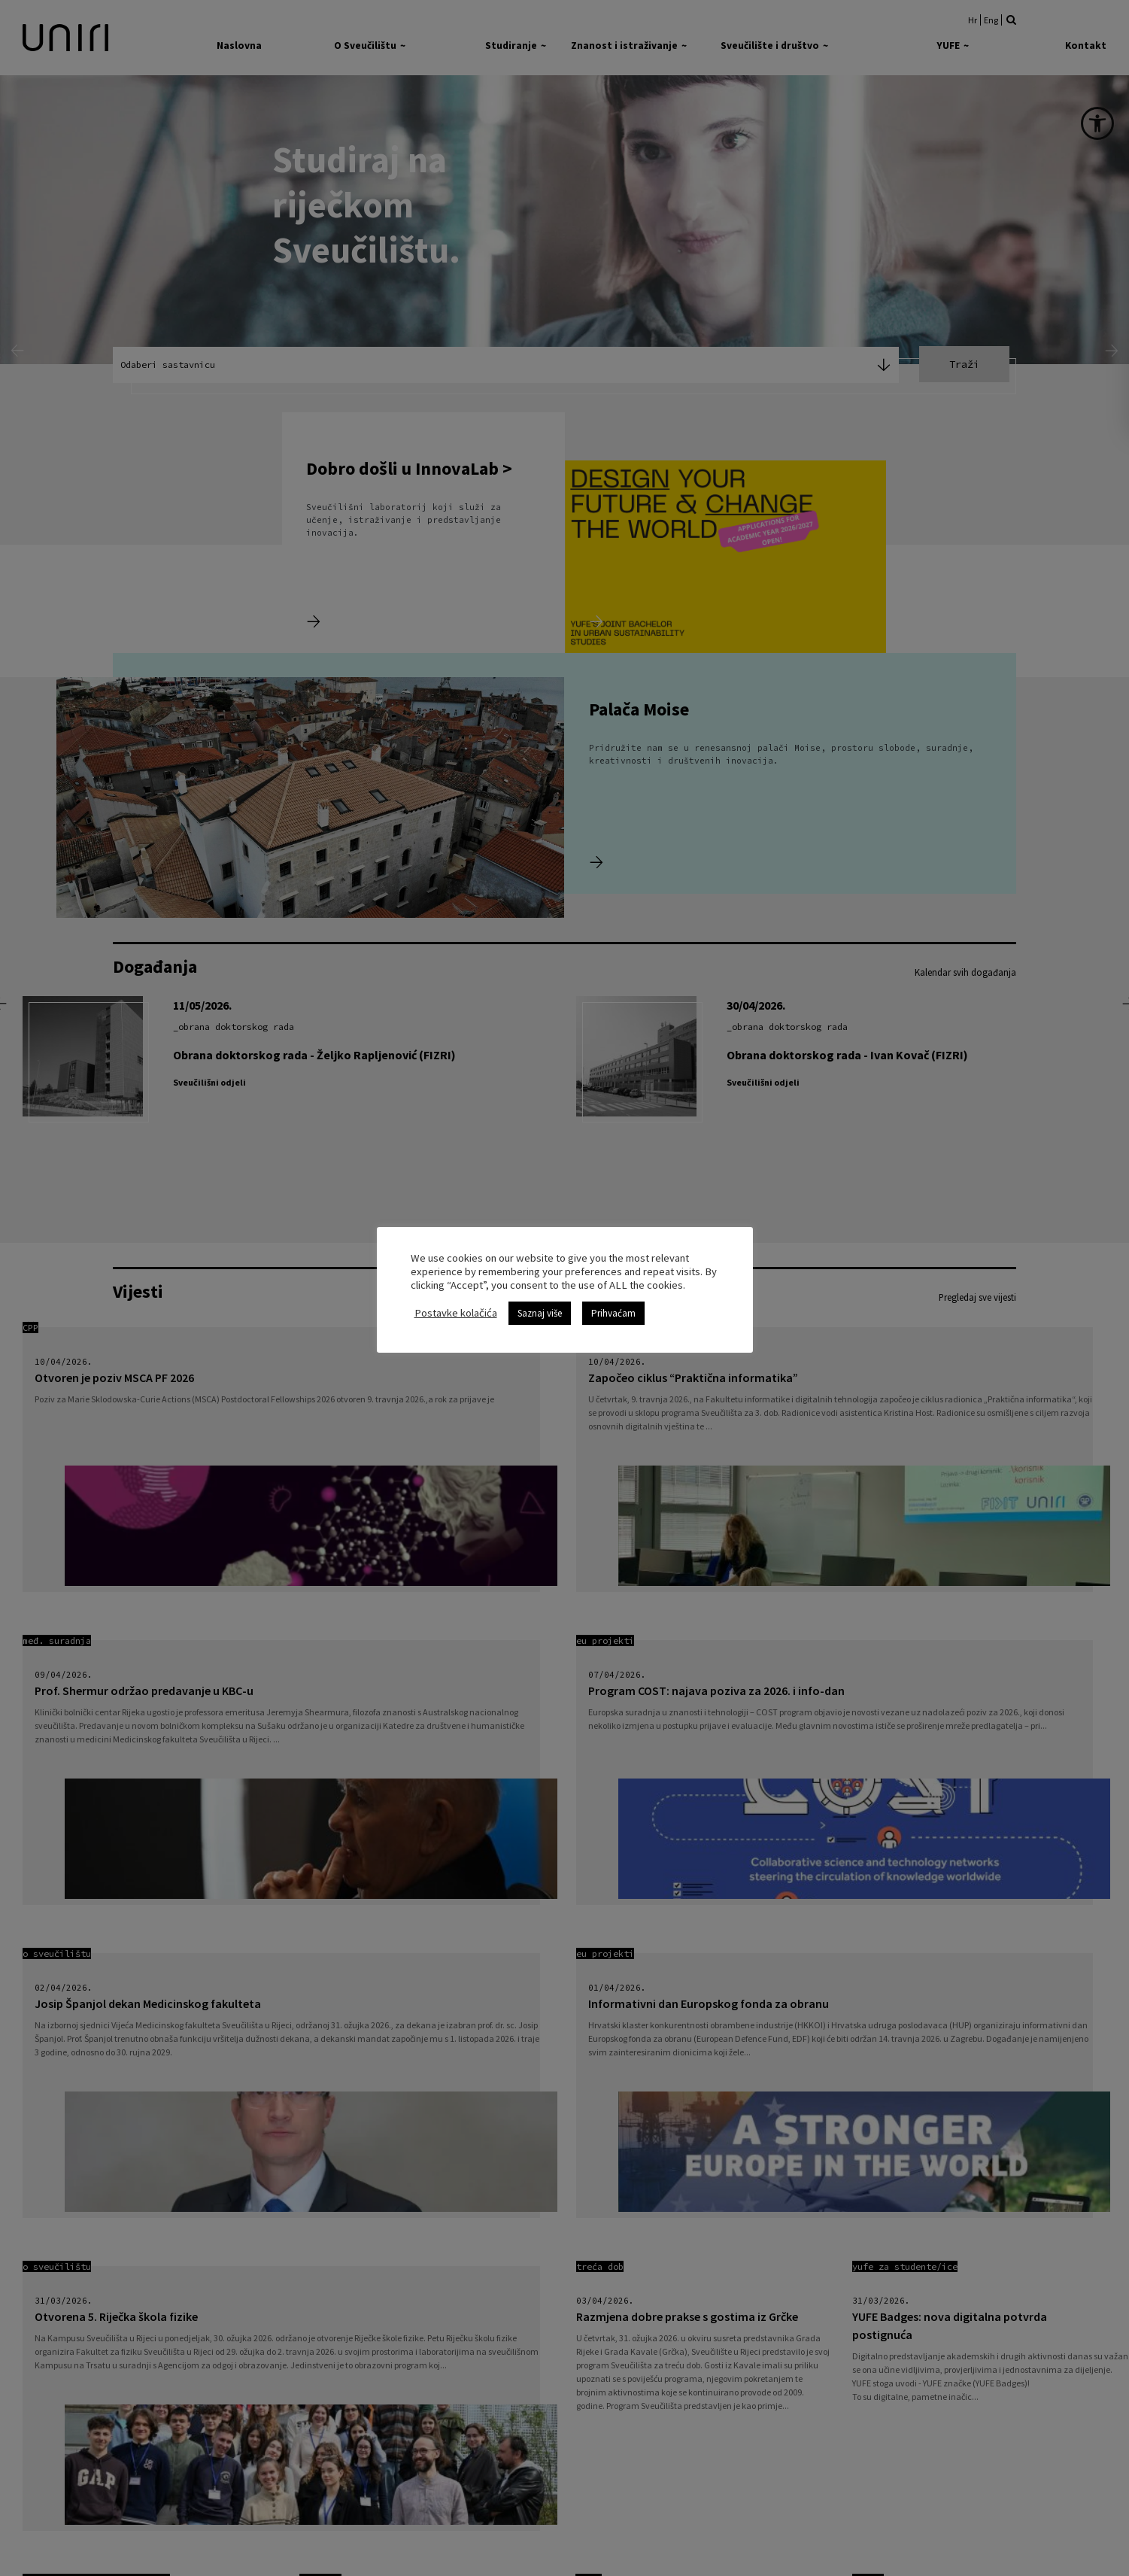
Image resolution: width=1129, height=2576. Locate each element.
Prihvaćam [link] (613, 1313)
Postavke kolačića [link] (455, 1313)
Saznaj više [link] (539, 1313)
